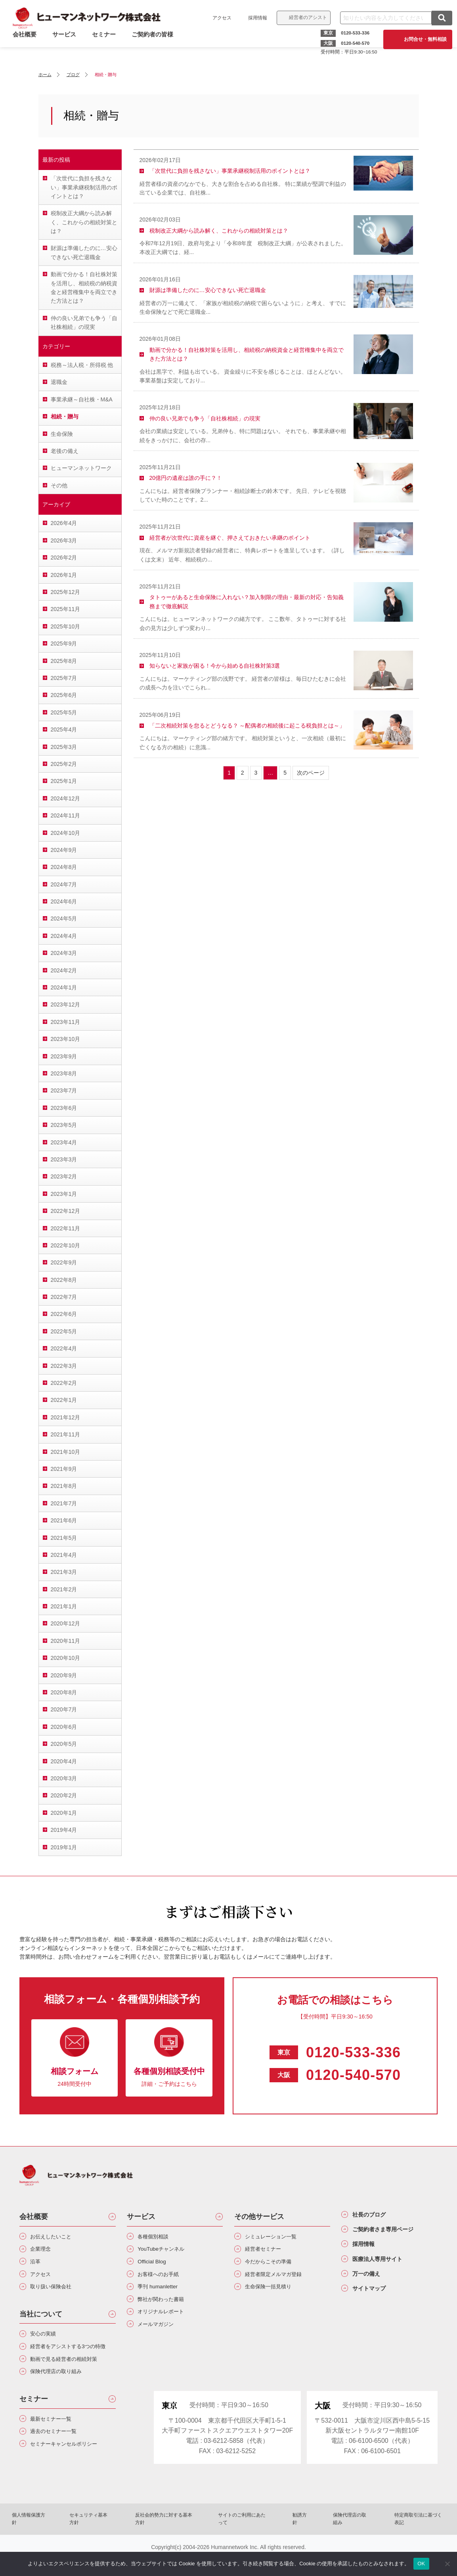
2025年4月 (64, 729)
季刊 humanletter (163, 2293)
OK (421, 2563)
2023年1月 (64, 1194)
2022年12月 (65, 1211)
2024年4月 (64, 936)
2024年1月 (64, 987)
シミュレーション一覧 (278, 2237)
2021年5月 (64, 1538)
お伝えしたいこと (56, 2237)
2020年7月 (64, 1709)
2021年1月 (64, 1606)
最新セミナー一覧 (56, 2443)
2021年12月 (65, 1417)
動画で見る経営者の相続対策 (72, 2380)
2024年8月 (64, 867)
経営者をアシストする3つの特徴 (71, 2361)
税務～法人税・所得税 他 (82, 365)
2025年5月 (64, 712)
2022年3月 (64, 1366)
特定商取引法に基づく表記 (389, 2542)
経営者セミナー (268, 2251)
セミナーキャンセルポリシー (72, 2472)
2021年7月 (64, 1503)
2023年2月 (64, 1176)
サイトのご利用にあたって (242, 2542)
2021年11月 (65, 1434)
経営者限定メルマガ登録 (281, 2279)
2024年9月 (64, 850)
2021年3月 (64, 1572)
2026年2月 (64, 557)
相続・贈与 (64, 416)
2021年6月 (64, 1520)
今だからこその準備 (274, 2265)
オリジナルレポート (167, 2321)
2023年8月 (64, 1073)
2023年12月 (65, 1004)
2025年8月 (64, 661)
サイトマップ (374, 2301)
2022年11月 (65, 1228)
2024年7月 (64, 884)
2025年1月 (64, 781)
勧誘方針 (290, 2542)
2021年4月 (64, 1555)
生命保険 (62, 434)
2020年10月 (65, 1658)
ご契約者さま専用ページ (392, 2233)
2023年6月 (64, 1108)
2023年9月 (64, 1056)
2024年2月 (64, 970)
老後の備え (64, 451)
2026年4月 (64, 523)
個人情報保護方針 (60, 2542)
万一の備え (371, 2284)
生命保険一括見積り (274, 2293)
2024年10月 (65, 833)
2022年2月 (64, 1383)
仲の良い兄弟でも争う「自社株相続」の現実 (84, 322)
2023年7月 (64, 1090)
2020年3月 (64, 1778)
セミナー (107, 44)
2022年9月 (64, 1262)
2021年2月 (64, 1589)
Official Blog (155, 2265)
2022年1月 (64, 1400)
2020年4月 (64, 1761)
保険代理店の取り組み (63, 2395)
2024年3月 (64, 953)
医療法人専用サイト (385, 2266)
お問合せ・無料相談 (422, 39)
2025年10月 (65, 626)
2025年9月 (64, 643)
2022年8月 (64, 1280)
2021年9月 (64, 1469)
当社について (40, 2322)
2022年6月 (64, 1314)
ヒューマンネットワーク (81, 468)
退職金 (59, 382)
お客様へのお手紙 (164, 2279)
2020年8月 (64, 1692)
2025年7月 (64, 678)
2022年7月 (64, 1297)
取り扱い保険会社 (56, 2293)
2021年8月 (64, 1486)
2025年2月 (64, 764)
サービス (67, 44)
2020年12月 (65, 1623)
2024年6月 (64, 901)
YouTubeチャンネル (167, 2251)
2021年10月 (65, 1452)
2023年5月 (64, 1125)
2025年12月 (65, 592)
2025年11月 (65, 609)
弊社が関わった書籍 (167, 2308)
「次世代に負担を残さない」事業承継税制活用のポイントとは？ (84, 187)
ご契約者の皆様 (155, 44)
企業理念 (44, 2251)
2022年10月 (65, 1245)
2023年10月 (65, 1039)
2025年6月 (64, 695)
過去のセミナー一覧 (59, 2458)
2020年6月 (64, 1727)
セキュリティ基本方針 (112, 2542)
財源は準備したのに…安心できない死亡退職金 (84, 252)
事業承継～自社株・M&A (82, 399)
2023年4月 (64, 1142)
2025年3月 (64, 747)
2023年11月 (65, 1022)
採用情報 (254, 17)
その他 (59, 485)
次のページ (311, 773)
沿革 (37, 2265)
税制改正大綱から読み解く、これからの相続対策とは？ (84, 222)
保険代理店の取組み (332, 2542)
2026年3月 (64, 540)
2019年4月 (64, 1830)
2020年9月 (64, 1675)
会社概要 (33, 2217)
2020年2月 (64, 1795)
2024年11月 (65, 815)
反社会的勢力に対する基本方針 (175, 2542)
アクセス (218, 17)
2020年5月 (64, 1744)
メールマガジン (161, 2336)
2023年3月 (64, 1159)
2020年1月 (64, 1813)
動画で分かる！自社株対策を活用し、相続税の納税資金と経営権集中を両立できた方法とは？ (84, 287)
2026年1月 (64, 575)
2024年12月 (65, 798)
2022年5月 (64, 1331)
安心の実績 (47, 2342)
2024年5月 (64, 918)
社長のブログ (374, 2216)
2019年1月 (64, 1847)
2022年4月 (64, 1348)
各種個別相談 (158, 2237)
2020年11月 (65, 1641)
